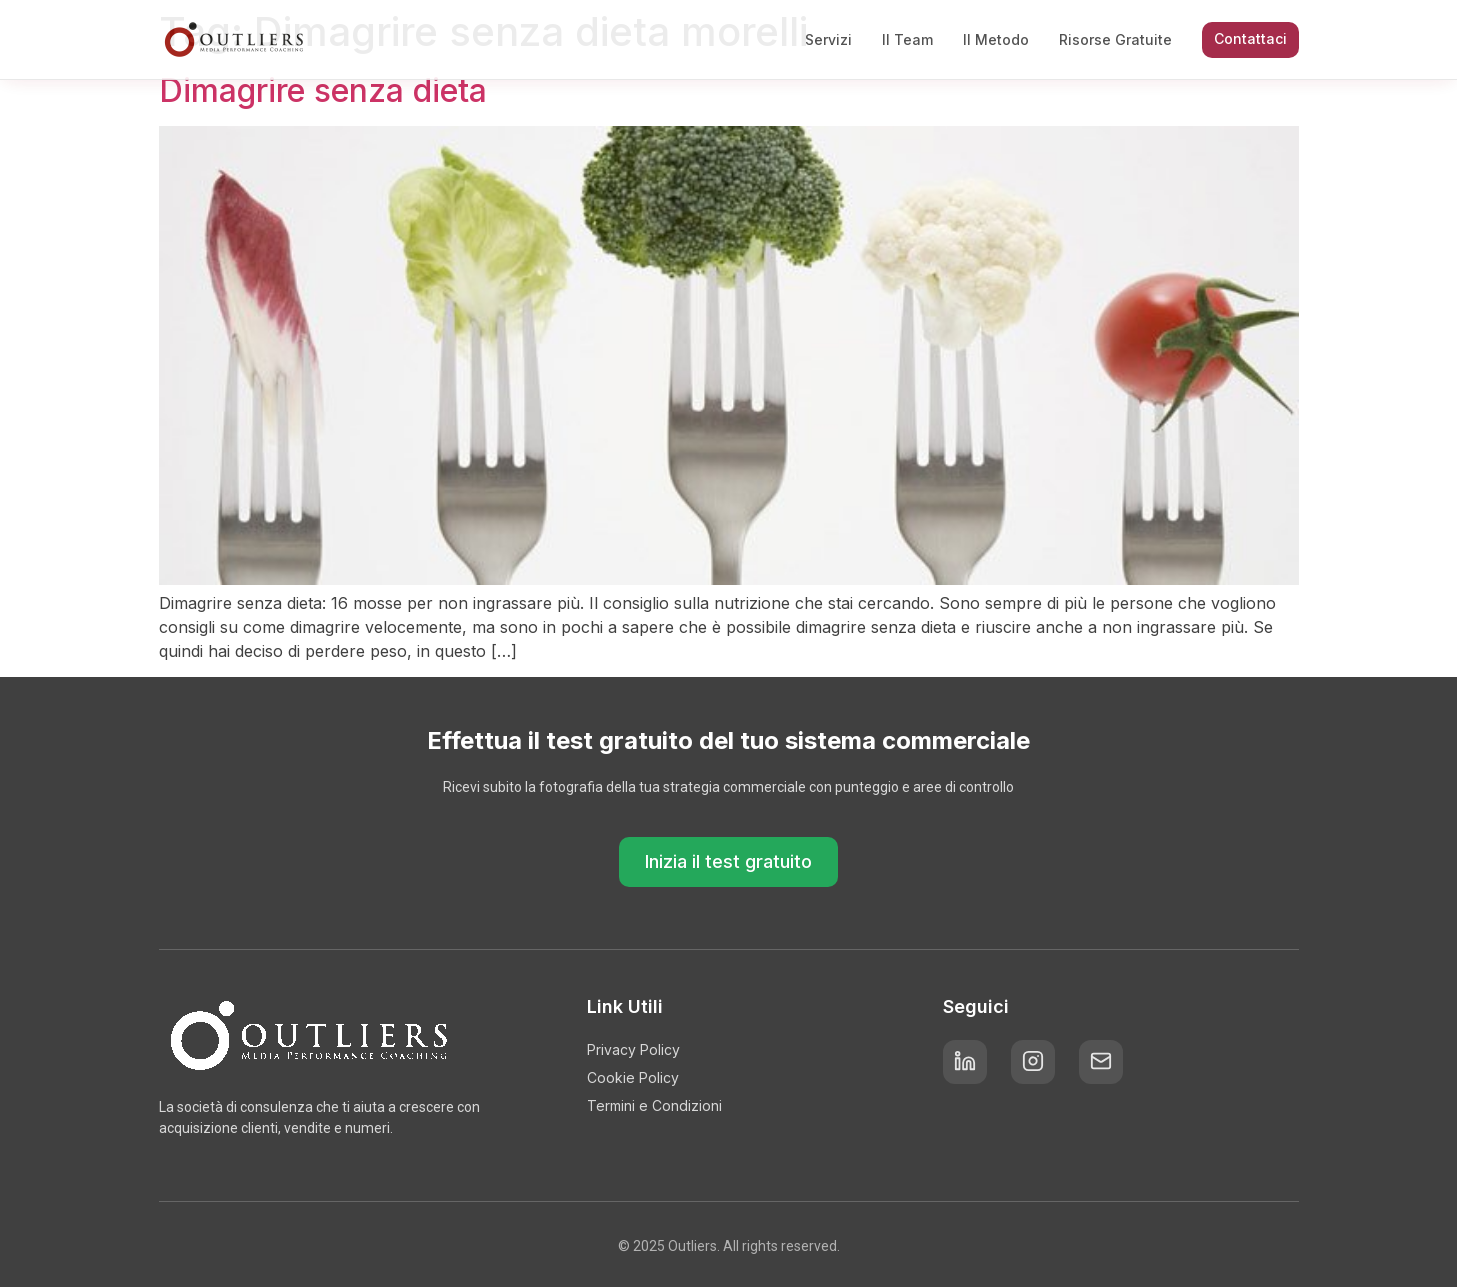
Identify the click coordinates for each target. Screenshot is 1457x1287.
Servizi (828, 39)
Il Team (907, 39)
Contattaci (1250, 38)
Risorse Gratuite (1115, 39)
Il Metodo (996, 39)
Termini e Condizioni (654, 1105)
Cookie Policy (633, 1077)
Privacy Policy (633, 1049)
